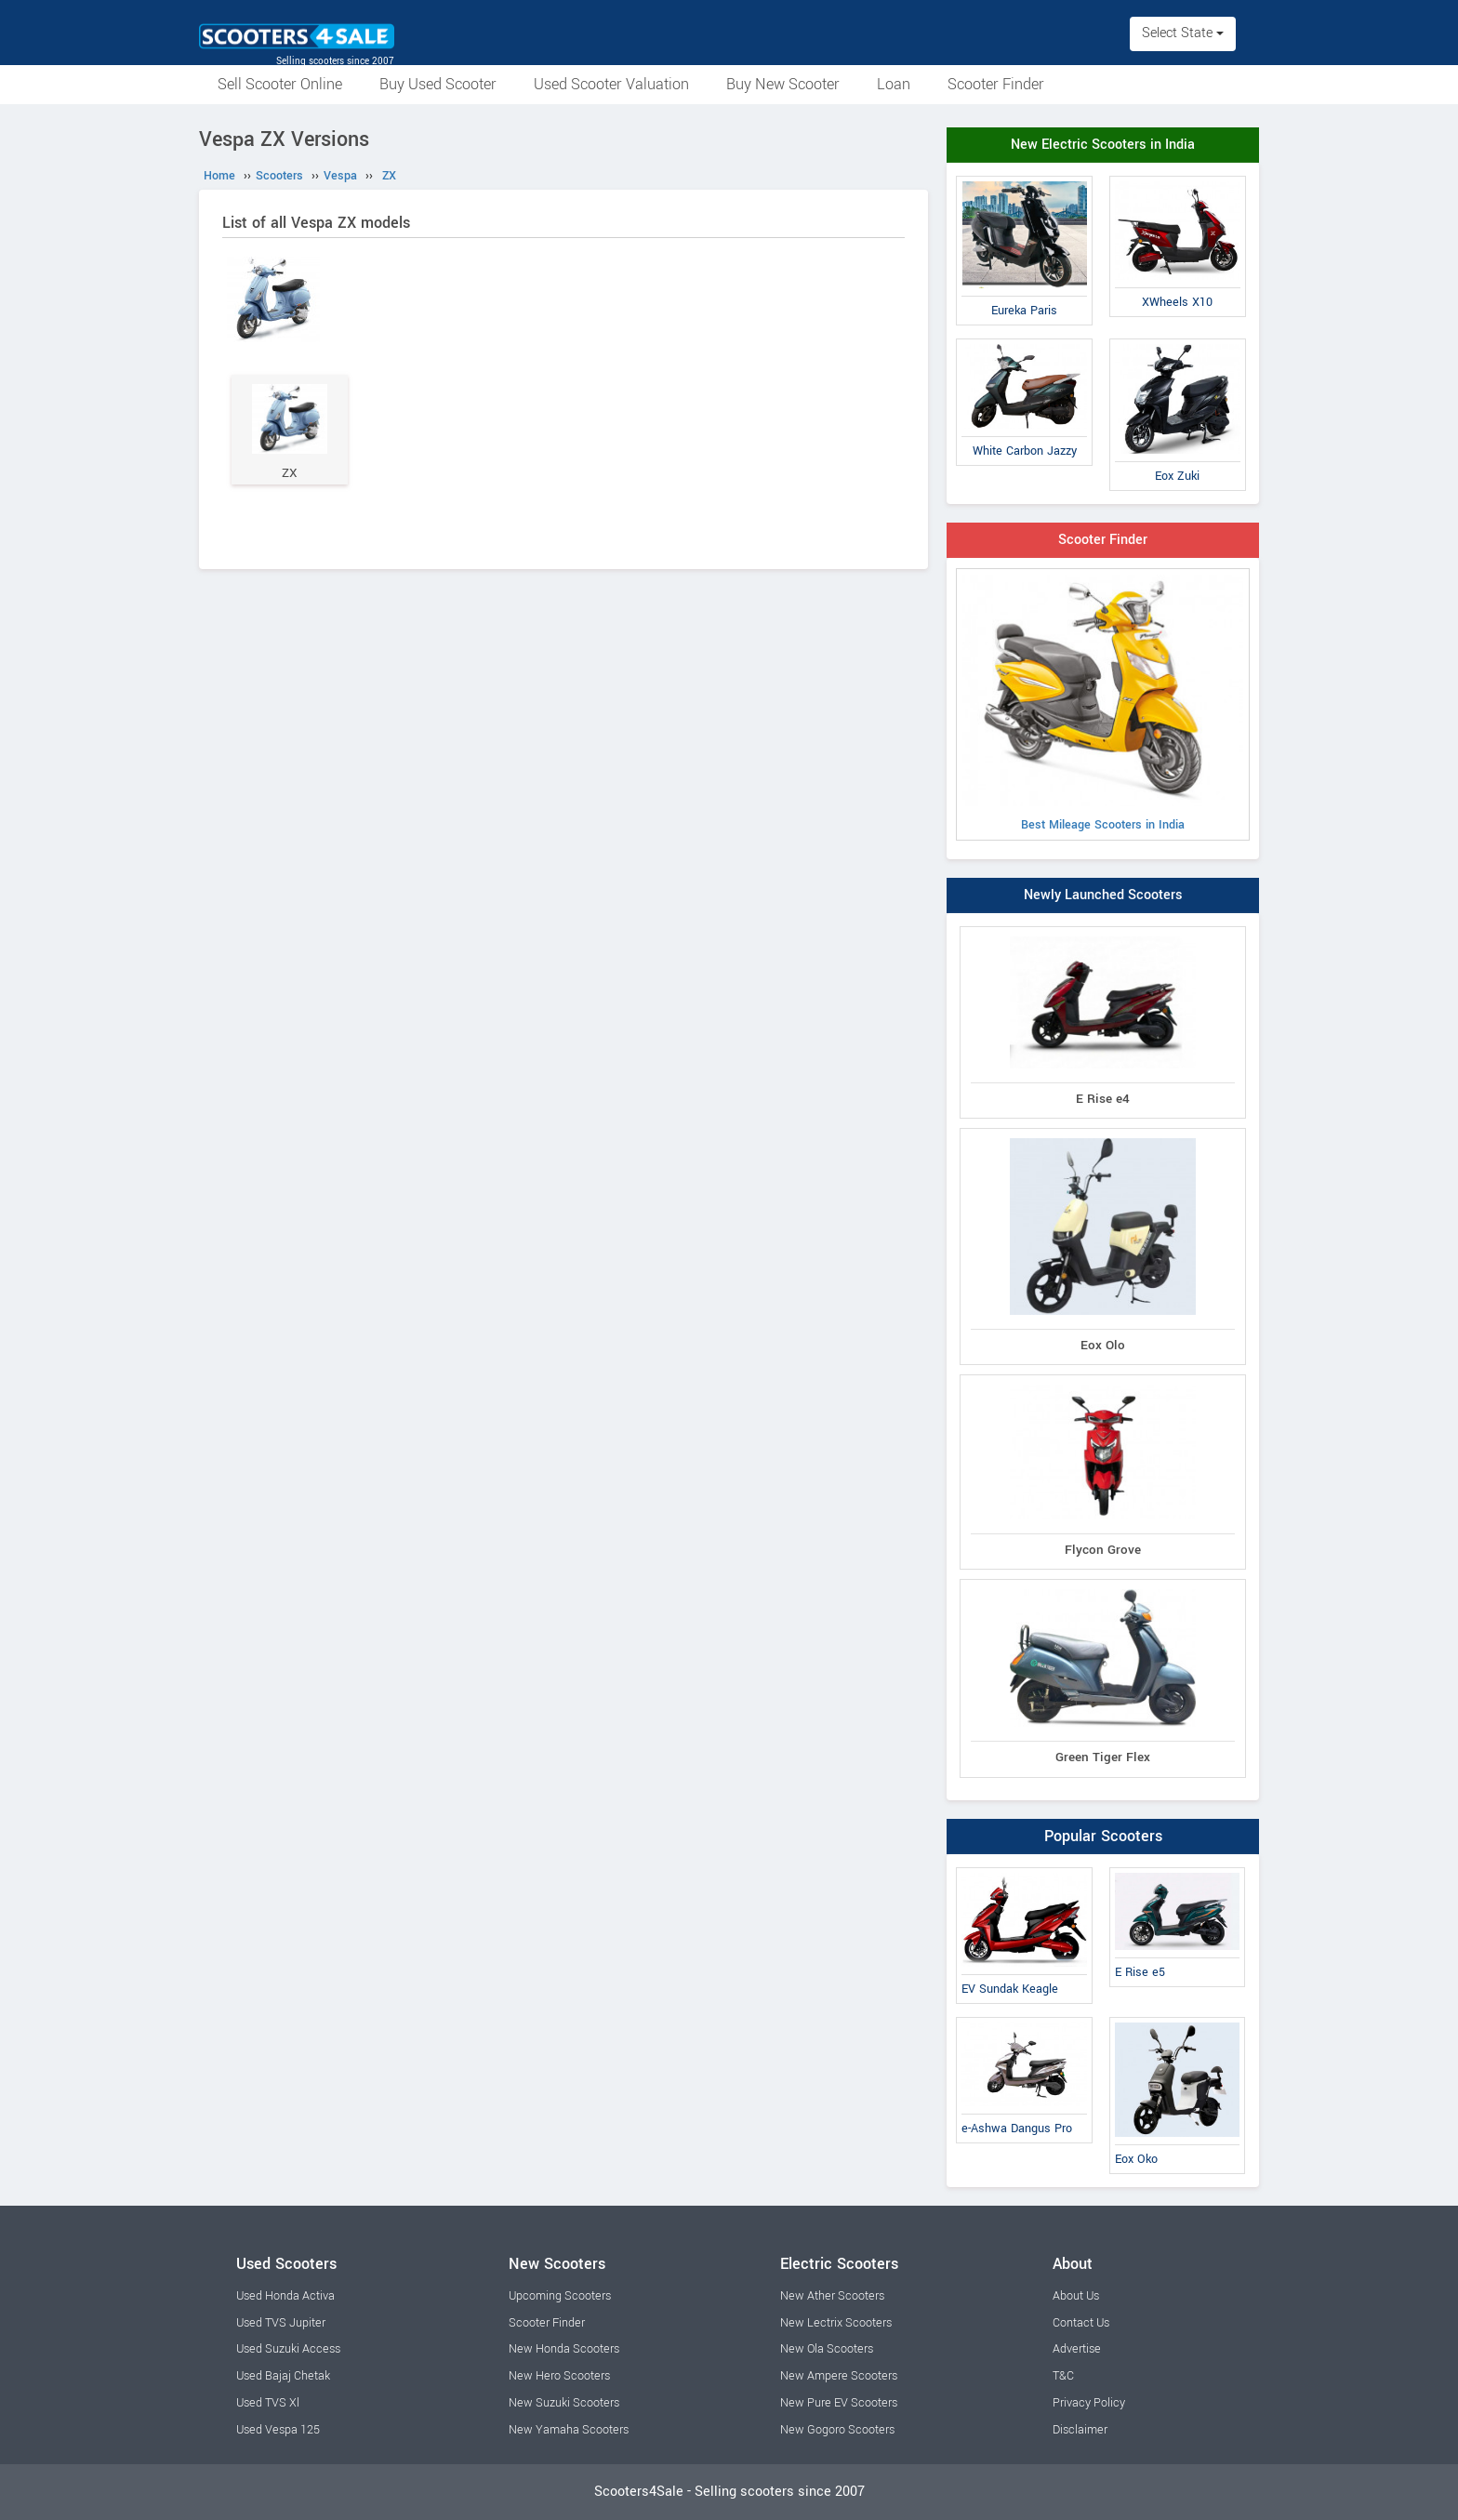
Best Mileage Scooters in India (1102, 704)
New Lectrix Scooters (836, 2322)
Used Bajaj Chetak (283, 2375)
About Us (1076, 2296)
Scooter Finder (996, 84)
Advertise (1077, 2349)
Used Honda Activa (285, 2296)
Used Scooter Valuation (611, 84)
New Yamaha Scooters (569, 2429)
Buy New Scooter (783, 84)
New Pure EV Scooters (838, 2402)
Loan (893, 84)
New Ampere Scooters (838, 2375)
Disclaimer (1080, 2429)
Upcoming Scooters (560, 2296)
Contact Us (1081, 2322)
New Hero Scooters (559, 2375)
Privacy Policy (1089, 2402)
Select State (1183, 33)
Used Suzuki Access (288, 2349)
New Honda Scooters (564, 2349)
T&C (1063, 2375)
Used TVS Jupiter (280, 2322)
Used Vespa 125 (278, 2429)
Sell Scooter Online (280, 84)
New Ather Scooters (832, 2296)
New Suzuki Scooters (564, 2402)
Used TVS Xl (267, 2402)
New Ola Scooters (826, 2349)
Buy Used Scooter (438, 84)
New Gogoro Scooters (837, 2429)
